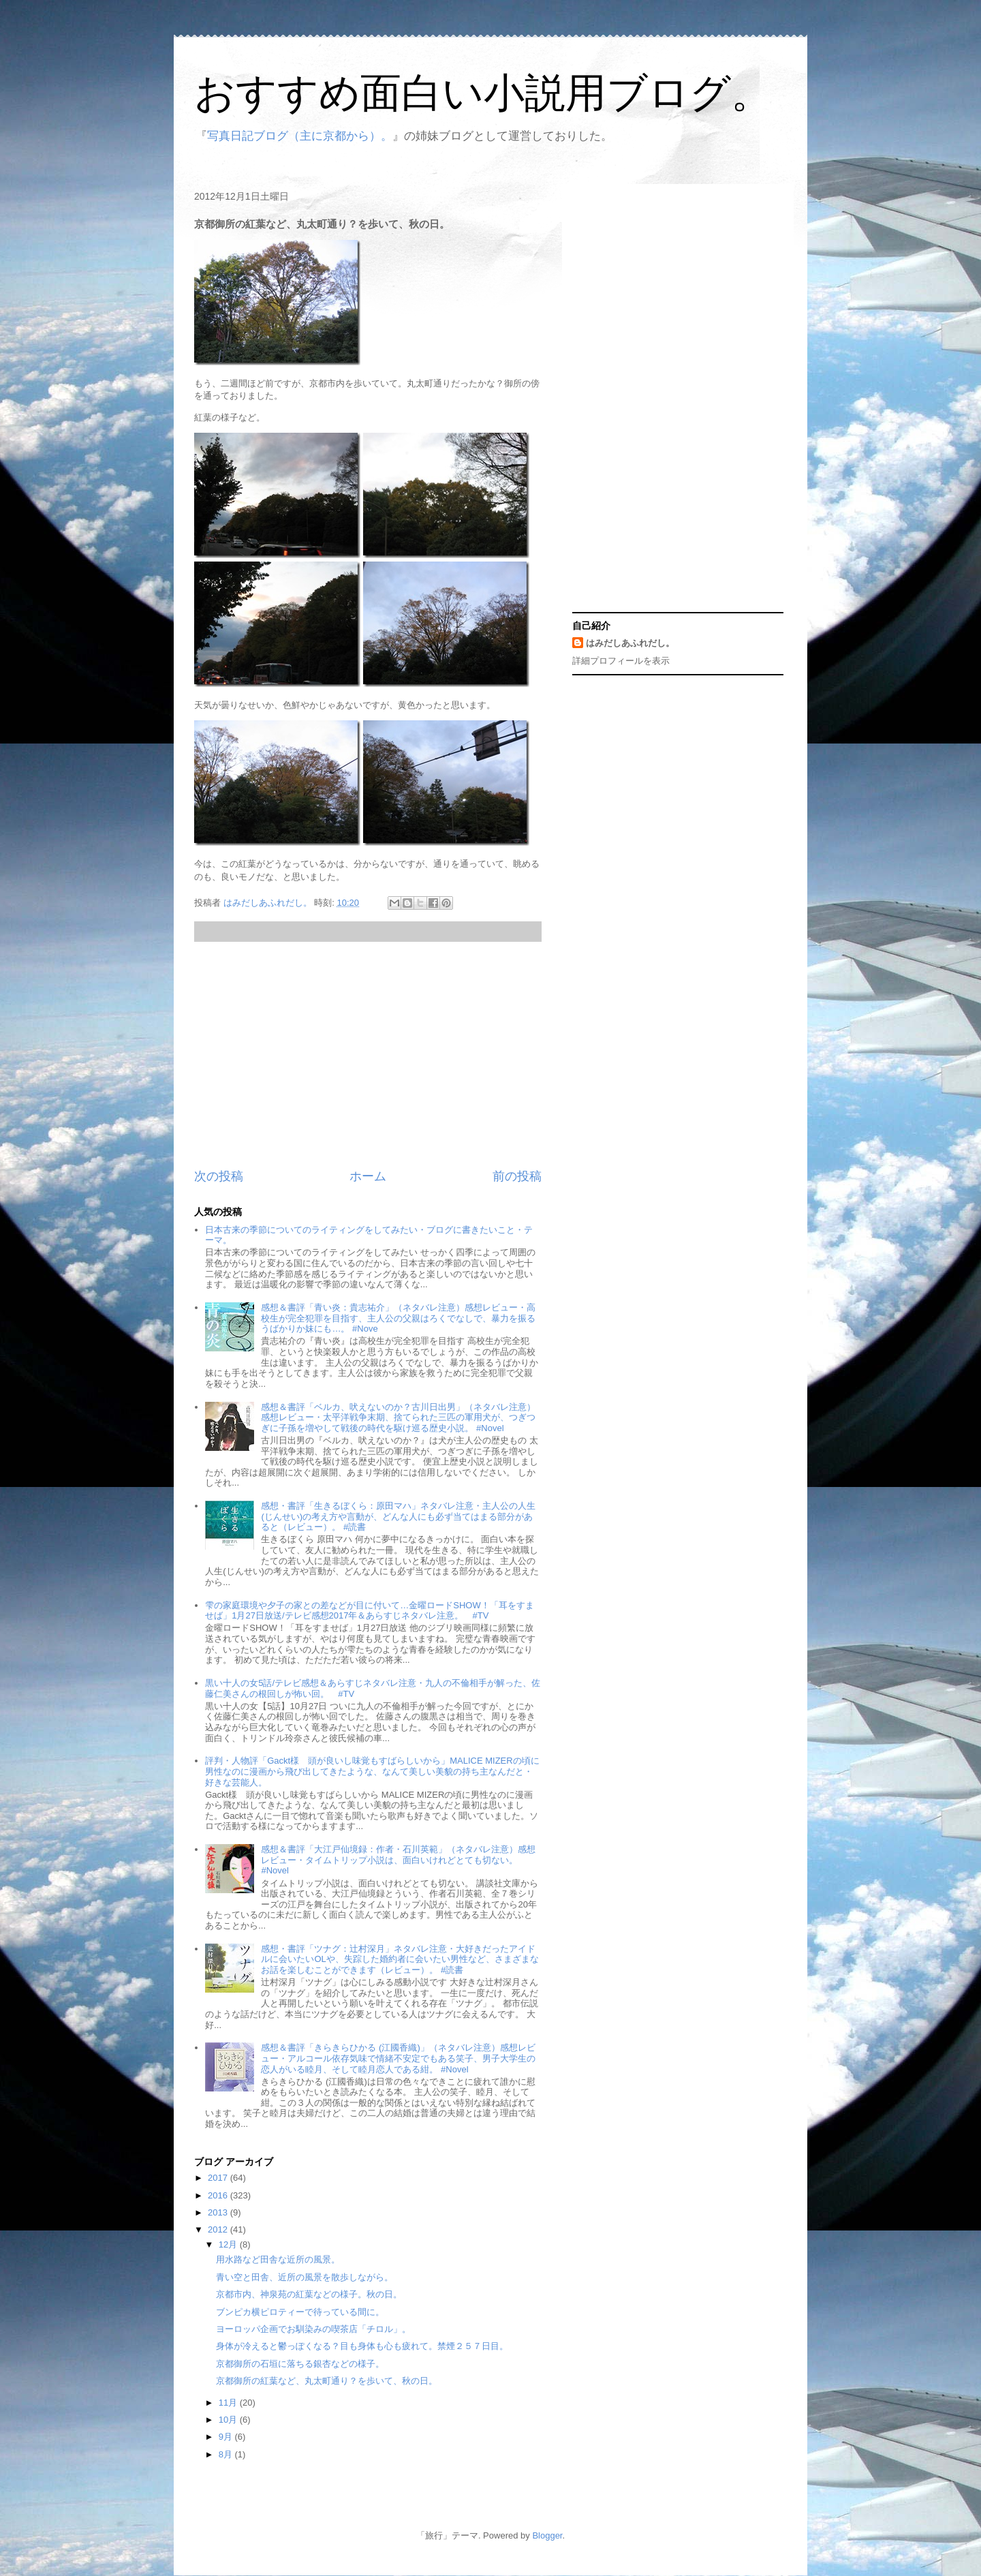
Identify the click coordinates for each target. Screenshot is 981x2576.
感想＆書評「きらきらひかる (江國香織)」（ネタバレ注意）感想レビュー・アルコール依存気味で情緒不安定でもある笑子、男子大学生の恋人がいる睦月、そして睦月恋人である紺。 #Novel (398, 2058)
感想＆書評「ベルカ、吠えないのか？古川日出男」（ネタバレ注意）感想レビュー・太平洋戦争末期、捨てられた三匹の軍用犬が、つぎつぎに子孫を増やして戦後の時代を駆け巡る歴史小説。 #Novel (398, 1417)
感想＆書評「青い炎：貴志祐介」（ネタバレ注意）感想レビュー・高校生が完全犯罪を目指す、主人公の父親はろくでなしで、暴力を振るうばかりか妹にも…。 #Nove (398, 1318)
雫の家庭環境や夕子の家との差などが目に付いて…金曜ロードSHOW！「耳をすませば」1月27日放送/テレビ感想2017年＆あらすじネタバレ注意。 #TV (369, 1610)
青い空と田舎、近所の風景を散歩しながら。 (304, 2277)
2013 (219, 2212)
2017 (219, 2178)
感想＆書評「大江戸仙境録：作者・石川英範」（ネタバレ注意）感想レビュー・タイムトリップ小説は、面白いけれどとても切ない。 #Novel (398, 1859)
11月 (229, 2402)
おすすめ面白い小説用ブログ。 (483, 93)
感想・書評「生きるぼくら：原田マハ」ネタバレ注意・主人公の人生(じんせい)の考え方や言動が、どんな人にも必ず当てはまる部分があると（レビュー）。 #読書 (398, 1516)
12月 (229, 2244)
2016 (219, 2195)
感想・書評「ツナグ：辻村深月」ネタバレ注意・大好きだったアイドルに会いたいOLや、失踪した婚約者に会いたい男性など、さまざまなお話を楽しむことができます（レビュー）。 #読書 (399, 1959)
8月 (227, 2454)
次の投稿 (218, 1176)
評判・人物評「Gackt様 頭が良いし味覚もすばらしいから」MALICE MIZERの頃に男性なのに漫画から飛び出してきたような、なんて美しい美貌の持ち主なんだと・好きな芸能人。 (372, 1771)
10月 (229, 2419)
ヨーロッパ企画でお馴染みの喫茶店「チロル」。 (313, 2329)
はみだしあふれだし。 (630, 643)
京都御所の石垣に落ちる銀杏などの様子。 (300, 2364)
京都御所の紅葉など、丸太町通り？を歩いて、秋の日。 (326, 2381)
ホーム (367, 1176)
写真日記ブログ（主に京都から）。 (299, 135)
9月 (227, 2437)
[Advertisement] (367, 1055)
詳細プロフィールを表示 (621, 661)
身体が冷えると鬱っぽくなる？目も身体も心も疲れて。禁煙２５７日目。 (362, 2346)
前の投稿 (517, 1176)
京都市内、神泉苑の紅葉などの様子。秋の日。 (309, 2294)
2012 (219, 2229)
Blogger (547, 2535)
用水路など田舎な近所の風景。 (278, 2259)
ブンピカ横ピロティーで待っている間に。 (300, 2312)
